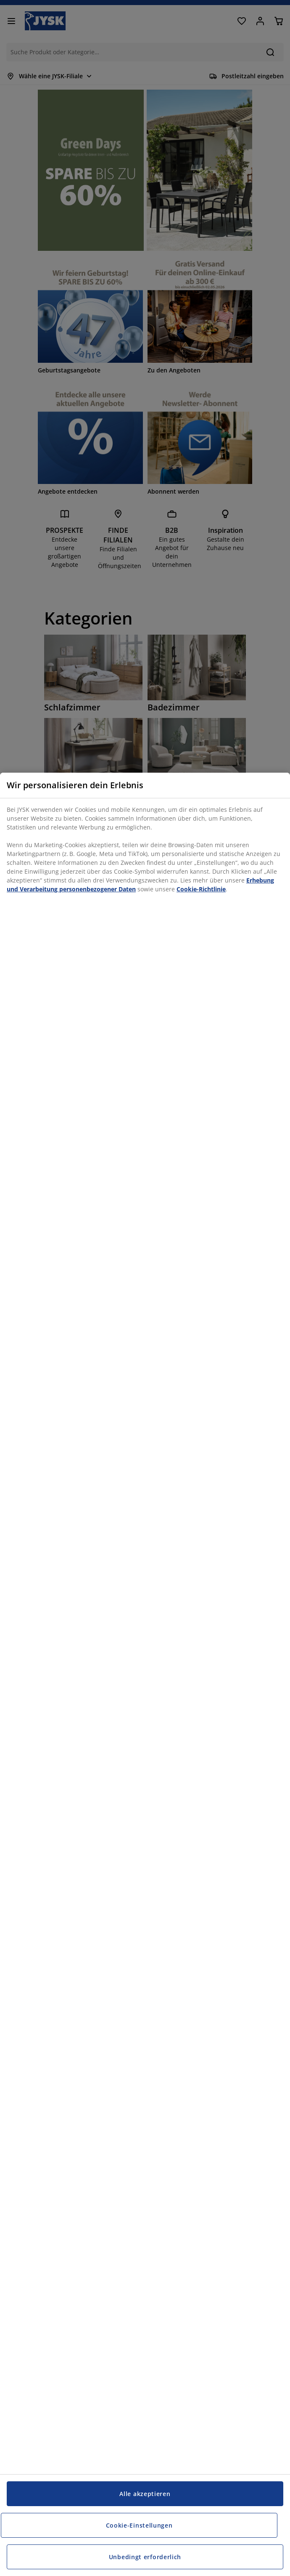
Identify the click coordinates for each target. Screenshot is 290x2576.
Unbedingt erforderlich (145, 2557)
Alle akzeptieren (144, 2494)
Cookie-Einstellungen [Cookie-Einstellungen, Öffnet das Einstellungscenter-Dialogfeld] (139, 2525)
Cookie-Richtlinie (201, 889)
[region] (145, 1674)
